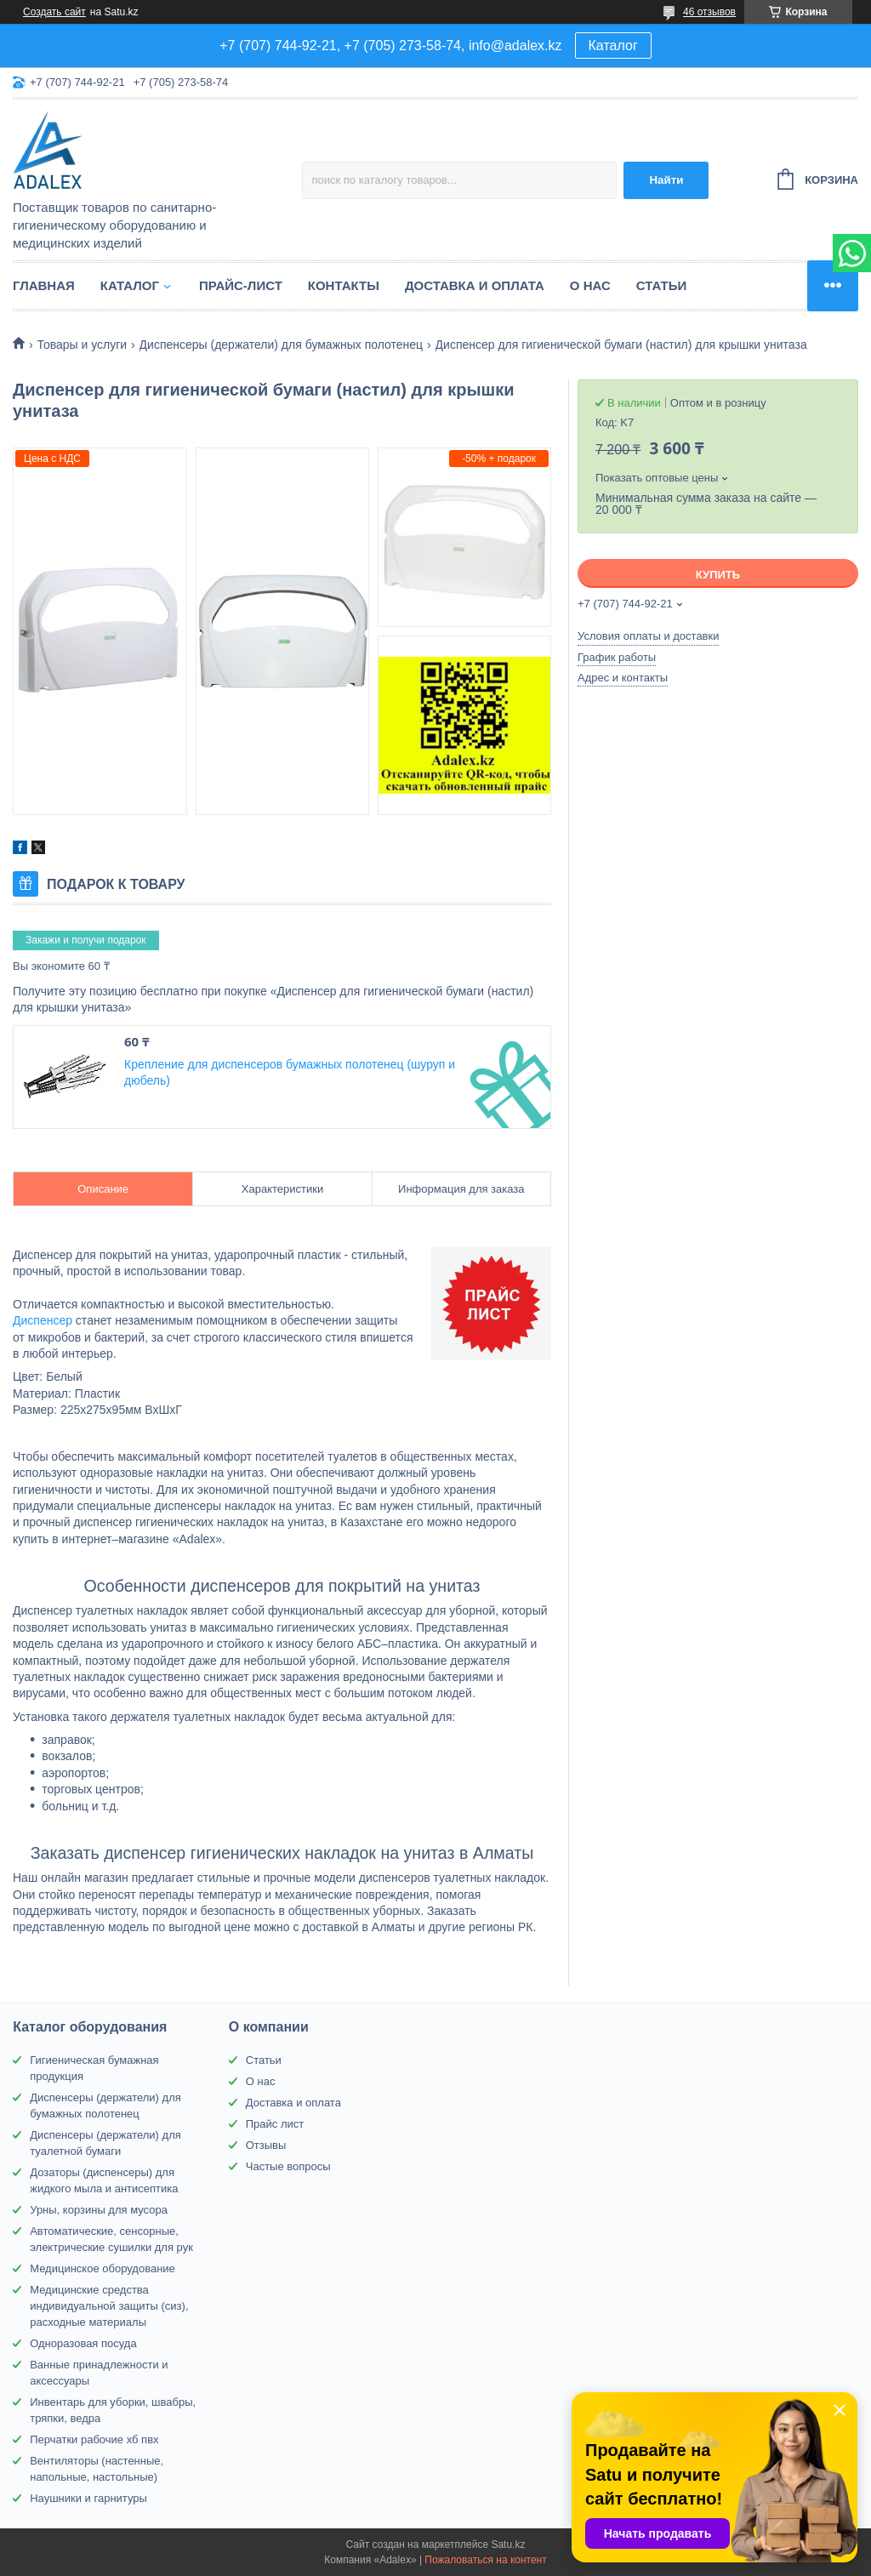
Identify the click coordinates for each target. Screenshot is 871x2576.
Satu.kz (508, 2544)
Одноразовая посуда (83, 2343)
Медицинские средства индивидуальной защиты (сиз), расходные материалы (109, 2305)
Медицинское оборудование (102, 2268)
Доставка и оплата (474, 285)
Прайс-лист (240, 285)
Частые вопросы (288, 2166)
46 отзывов (709, 12)
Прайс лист (275, 2123)
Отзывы (266, 2145)
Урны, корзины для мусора (99, 2209)
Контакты (343, 285)
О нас (590, 285)
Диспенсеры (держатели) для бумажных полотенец (281, 344)
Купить (718, 574)
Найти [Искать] (666, 180)
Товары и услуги (82, 344)
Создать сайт (54, 12)
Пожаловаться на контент (485, 2560)
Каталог (613, 45)
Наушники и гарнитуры (88, 2498)
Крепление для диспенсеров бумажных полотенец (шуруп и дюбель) (289, 1072)
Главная (44, 285)
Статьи (661, 285)
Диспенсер (42, 1320)
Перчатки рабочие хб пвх (94, 2439)
